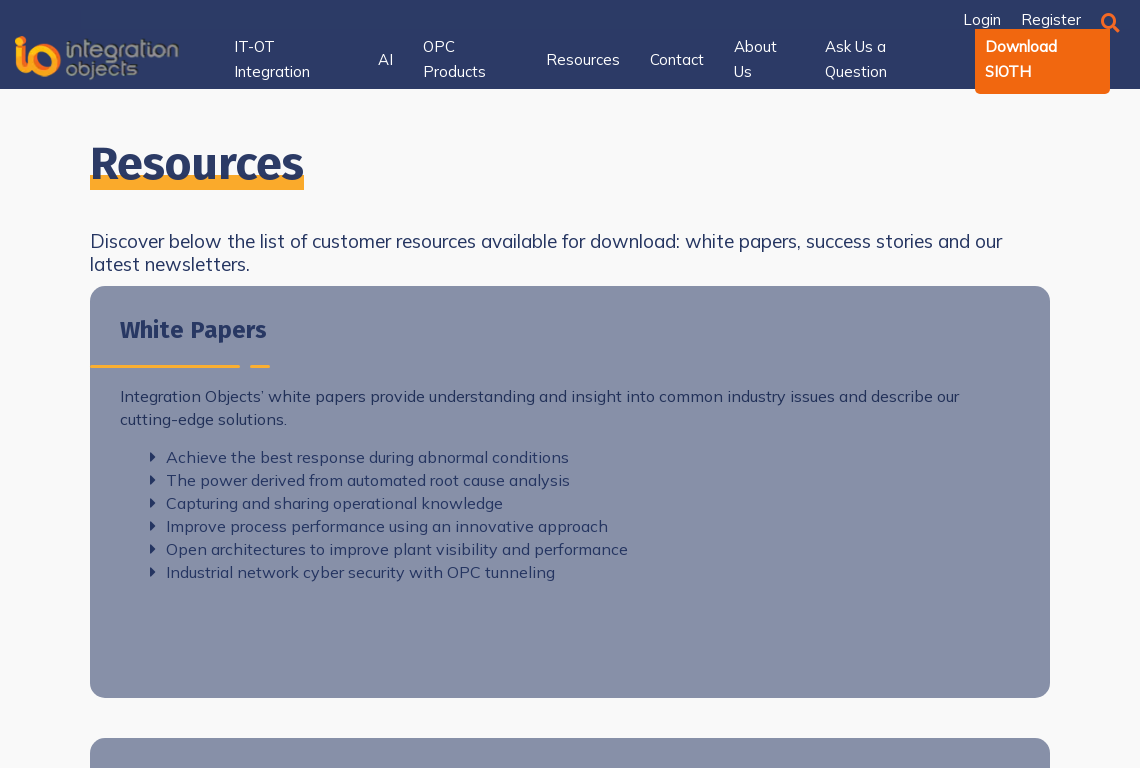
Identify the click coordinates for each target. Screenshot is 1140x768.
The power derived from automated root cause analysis (360, 480)
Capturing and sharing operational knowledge (326, 503)
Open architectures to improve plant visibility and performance (389, 549)
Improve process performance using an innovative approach (379, 526)
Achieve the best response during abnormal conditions (359, 457)
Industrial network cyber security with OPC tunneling (352, 572)
